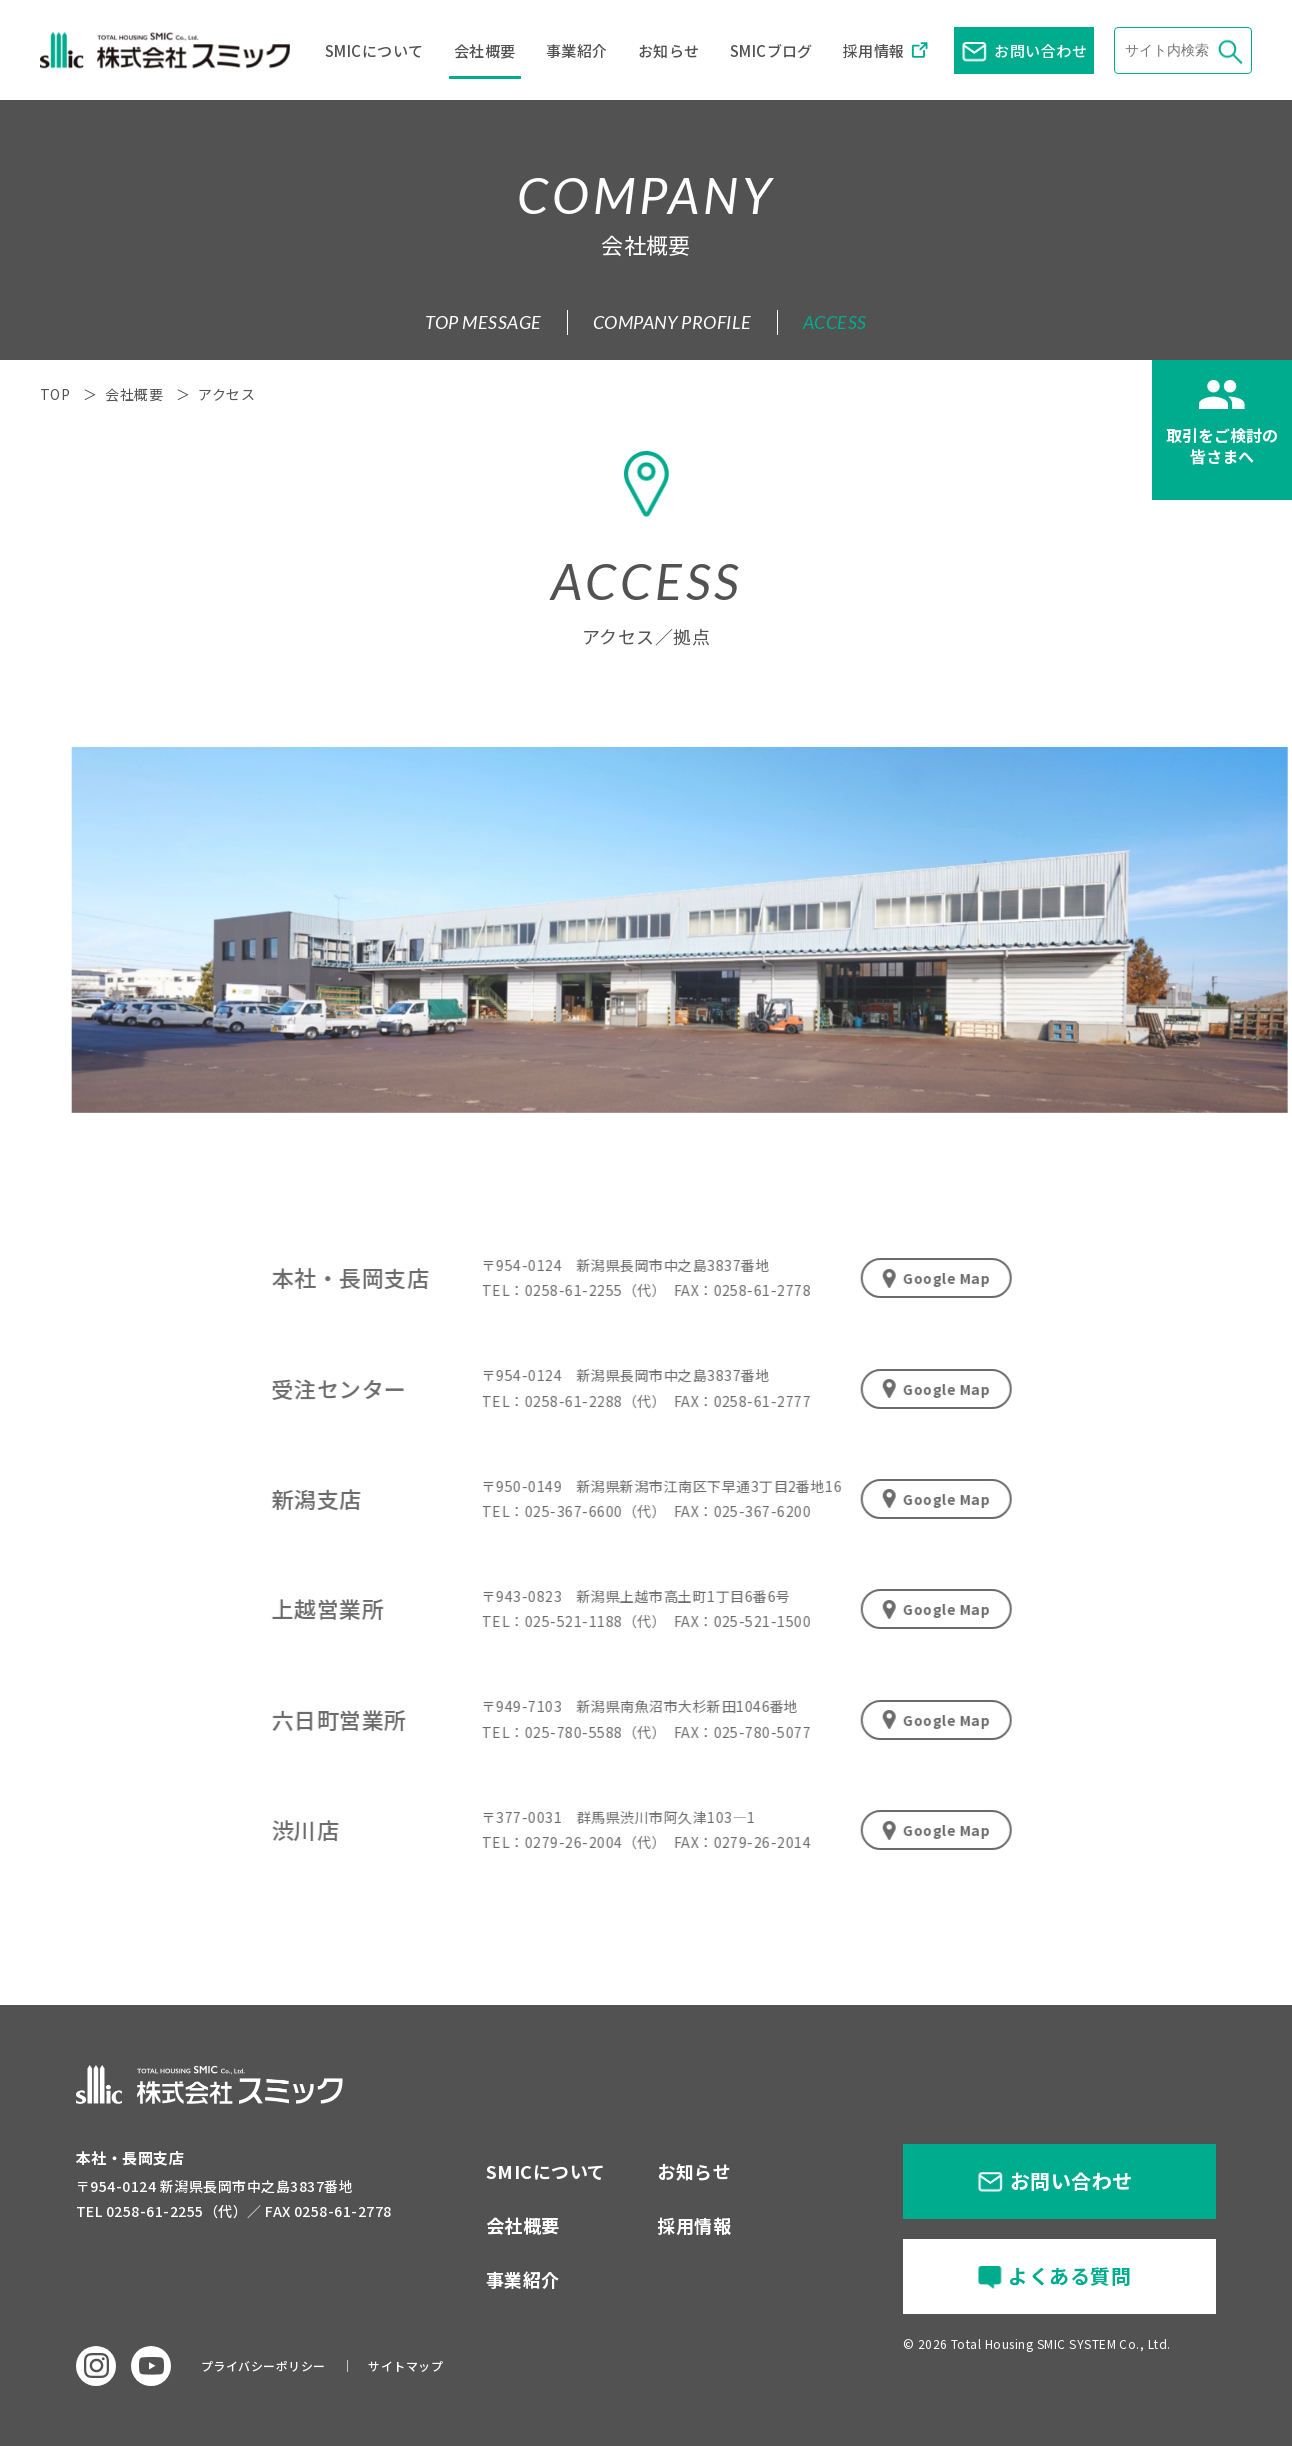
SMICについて (374, 50)
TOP (55, 394)
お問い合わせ (1040, 50)
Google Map (921, 1278)
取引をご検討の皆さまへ (1222, 445)
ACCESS (835, 322)
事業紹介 (577, 50)
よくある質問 (1069, 2275)
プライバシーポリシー (263, 2365)
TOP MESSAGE (483, 322)
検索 (1228, 50)
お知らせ (669, 50)
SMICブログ (771, 50)
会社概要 (485, 50)
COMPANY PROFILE (672, 322)
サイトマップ (405, 2365)
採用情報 (874, 50)
